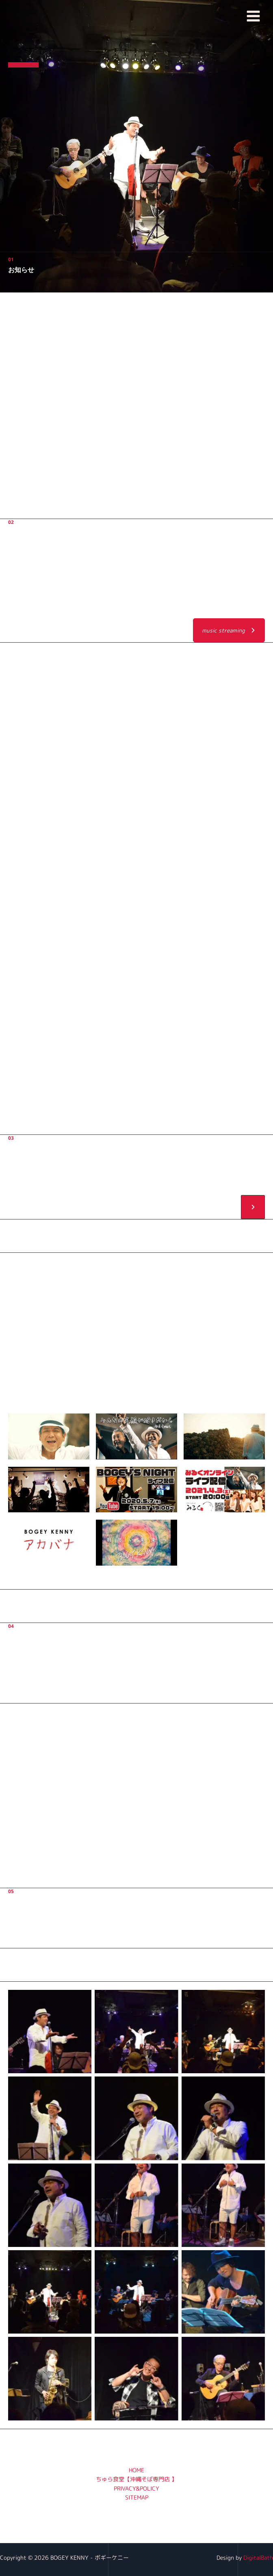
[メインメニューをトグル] (253, 16)
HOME (136, 2470)
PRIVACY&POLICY (136, 2488)
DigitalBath (258, 2557)
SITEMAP (136, 2497)
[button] (229, 630)
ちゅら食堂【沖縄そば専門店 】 (136, 2479)
